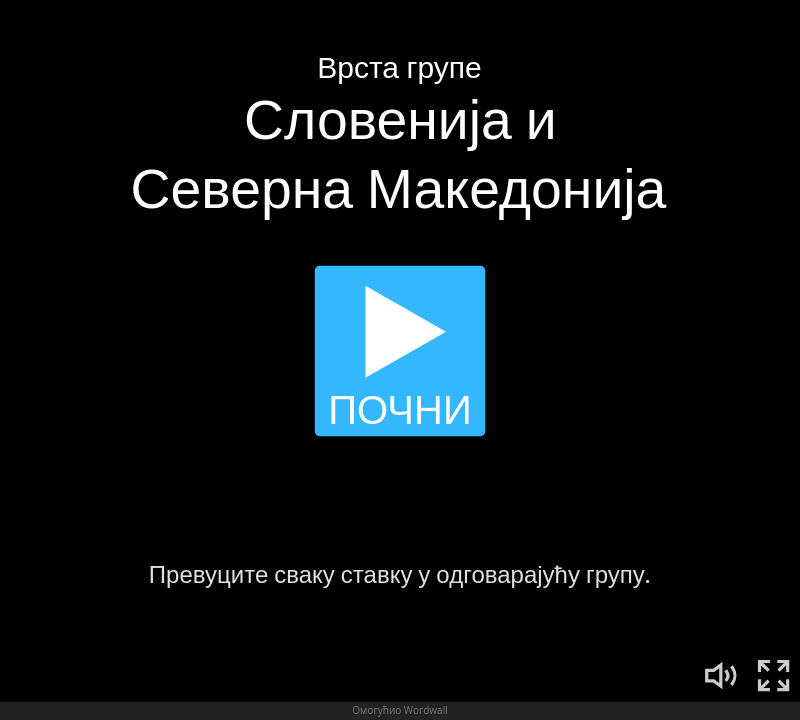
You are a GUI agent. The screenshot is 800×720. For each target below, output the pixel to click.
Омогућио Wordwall (399, 710)
